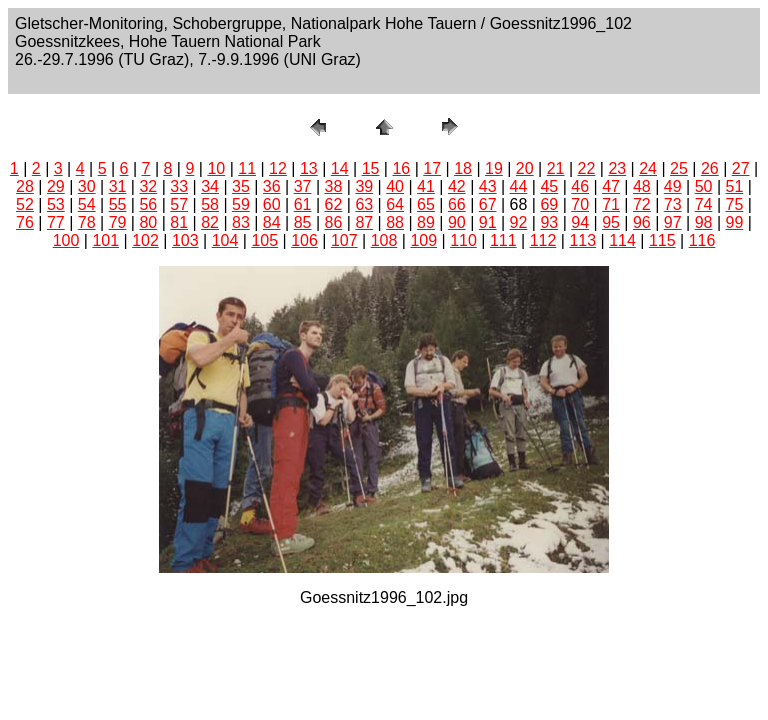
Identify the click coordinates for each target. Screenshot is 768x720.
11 (247, 168)
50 (704, 186)
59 (241, 204)
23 (617, 168)
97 (673, 222)
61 (303, 204)
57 (179, 204)
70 (580, 204)
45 (549, 186)
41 (426, 186)
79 (118, 222)
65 (426, 204)
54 (87, 204)
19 (494, 168)
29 (56, 186)
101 (105, 240)
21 (556, 168)
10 (216, 168)
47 (611, 186)
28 (25, 186)
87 (364, 222)
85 (303, 222)
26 (710, 168)
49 (673, 186)
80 (148, 222)
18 (463, 168)
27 (741, 168)
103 (185, 240)
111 (503, 240)
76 (25, 222)
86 (334, 222)
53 (56, 204)
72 (642, 204)
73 (673, 204)
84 (272, 222)
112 (543, 240)
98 (704, 222)
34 (210, 186)
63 (364, 204)
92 (519, 222)
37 (303, 186)
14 (340, 168)
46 (580, 186)
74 (704, 204)
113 (582, 240)
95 (611, 222)
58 (210, 204)
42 (457, 186)
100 (66, 240)
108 (384, 240)
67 (488, 204)
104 (225, 240)
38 (334, 186)
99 (735, 222)
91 (488, 222)
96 (642, 222)
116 (702, 240)
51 (735, 186)
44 (519, 186)
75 (735, 204)
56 (148, 204)
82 (210, 222)
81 (179, 222)
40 (395, 186)
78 (87, 222)
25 (679, 168)
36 (272, 186)
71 (611, 204)
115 (662, 240)
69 (549, 204)
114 (622, 240)
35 (241, 186)
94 (580, 222)
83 (241, 222)
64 (395, 204)
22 (587, 168)
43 (488, 186)
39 (364, 186)
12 (278, 168)
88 (395, 222)
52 (25, 204)
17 (432, 168)
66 (457, 204)
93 (549, 222)
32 (148, 186)
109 (423, 240)
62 (334, 204)
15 (371, 168)
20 (525, 168)
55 (118, 204)
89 (426, 222)
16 (401, 168)
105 (264, 240)
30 (87, 186)
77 (56, 222)
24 (648, 168)
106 (304, 240)
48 (642, 186)
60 (272, 204)
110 (463, 240)
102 (145, 240)
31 (118, 186)
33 (179, 186)
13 (309, 168)
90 (457, 222)
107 (344, 240)
